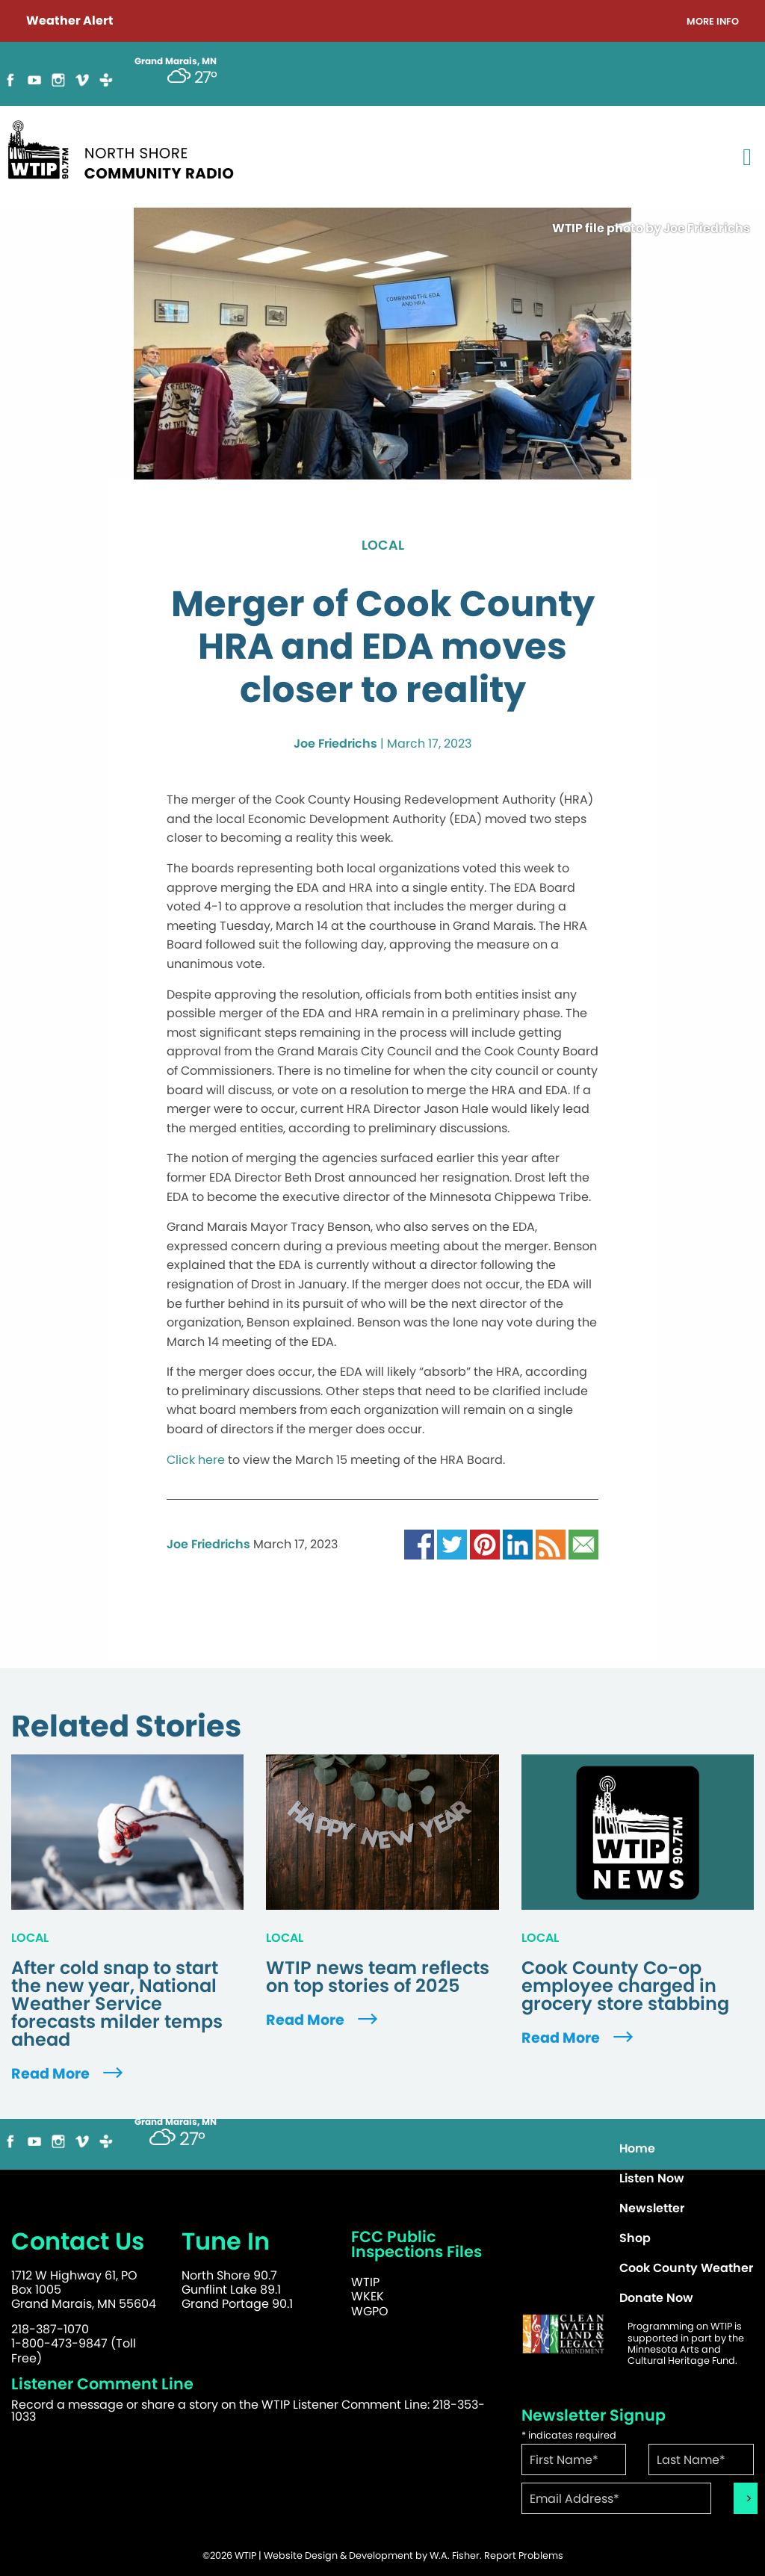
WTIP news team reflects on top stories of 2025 (377, 1977)
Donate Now (656, 2297)
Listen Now (651, 2178)
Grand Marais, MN (175, 2121)
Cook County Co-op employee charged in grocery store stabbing (625, 1986)
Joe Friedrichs (335, 743)
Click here (196, 1459)
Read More (68, 2074)
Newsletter (651, 2208)
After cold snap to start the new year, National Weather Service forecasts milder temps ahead (117, 2004)
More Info (713, 22)
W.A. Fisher (455, 2555)
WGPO (369, 2311)
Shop (635, 2238)
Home (637, 2148)
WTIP (365, 2282)
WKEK (367, 2296)
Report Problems (523, 2555)
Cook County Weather (686, 2267)
